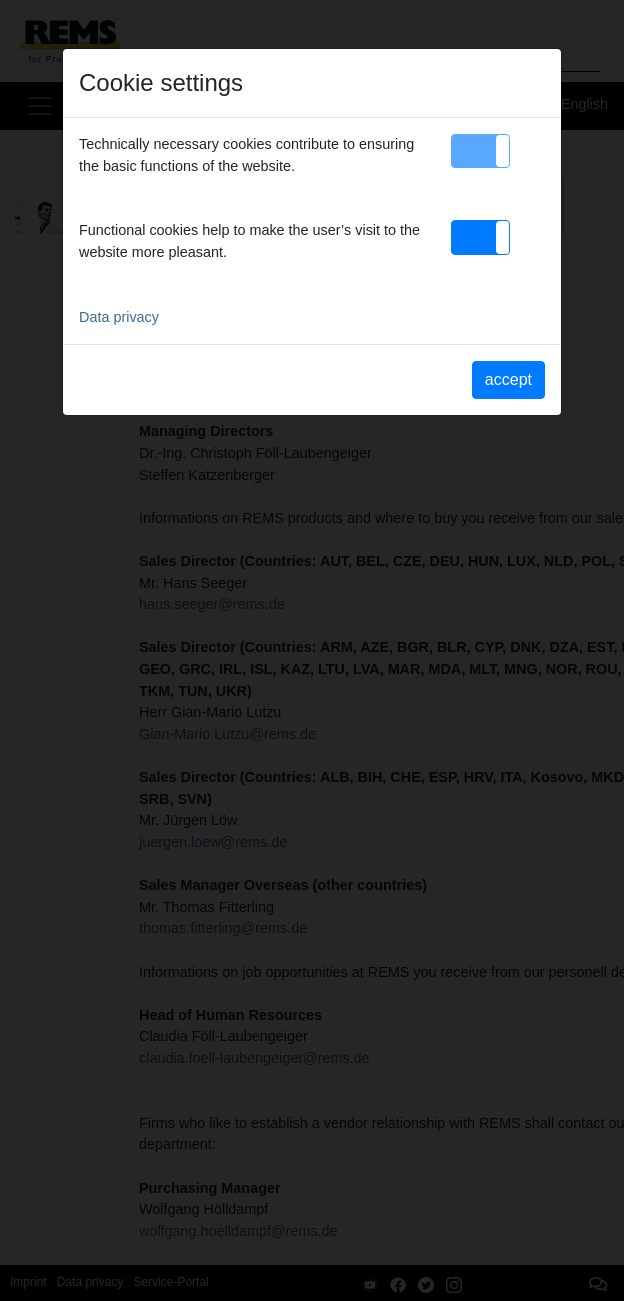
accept (508, 379)
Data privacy (119, 317)
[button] (480, 151)
